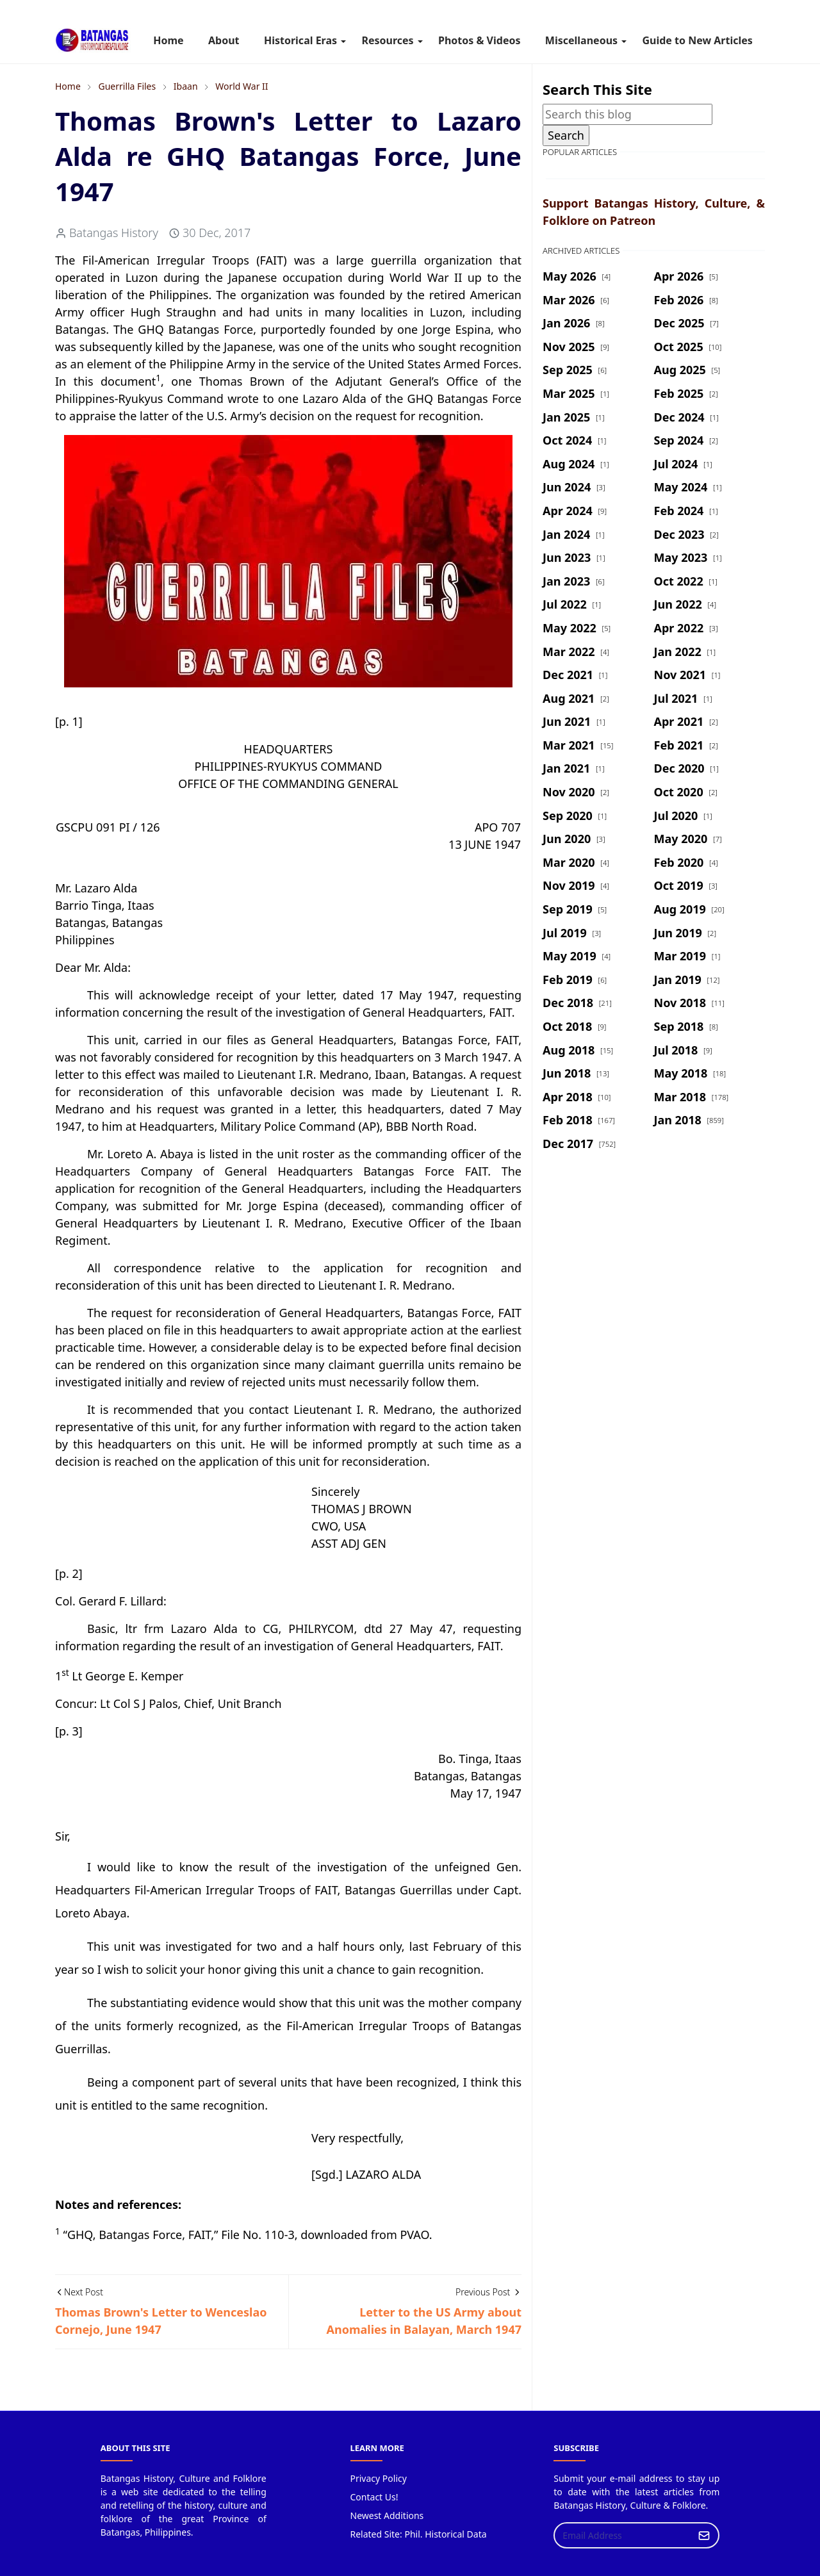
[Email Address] (623, 2535)
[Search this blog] (627, 114)
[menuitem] (168, 40)
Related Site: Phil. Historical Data (418, 2534)
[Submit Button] (704, 2535)
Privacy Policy (378, 2478)
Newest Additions (387, 2515)
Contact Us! (374, 2497)
